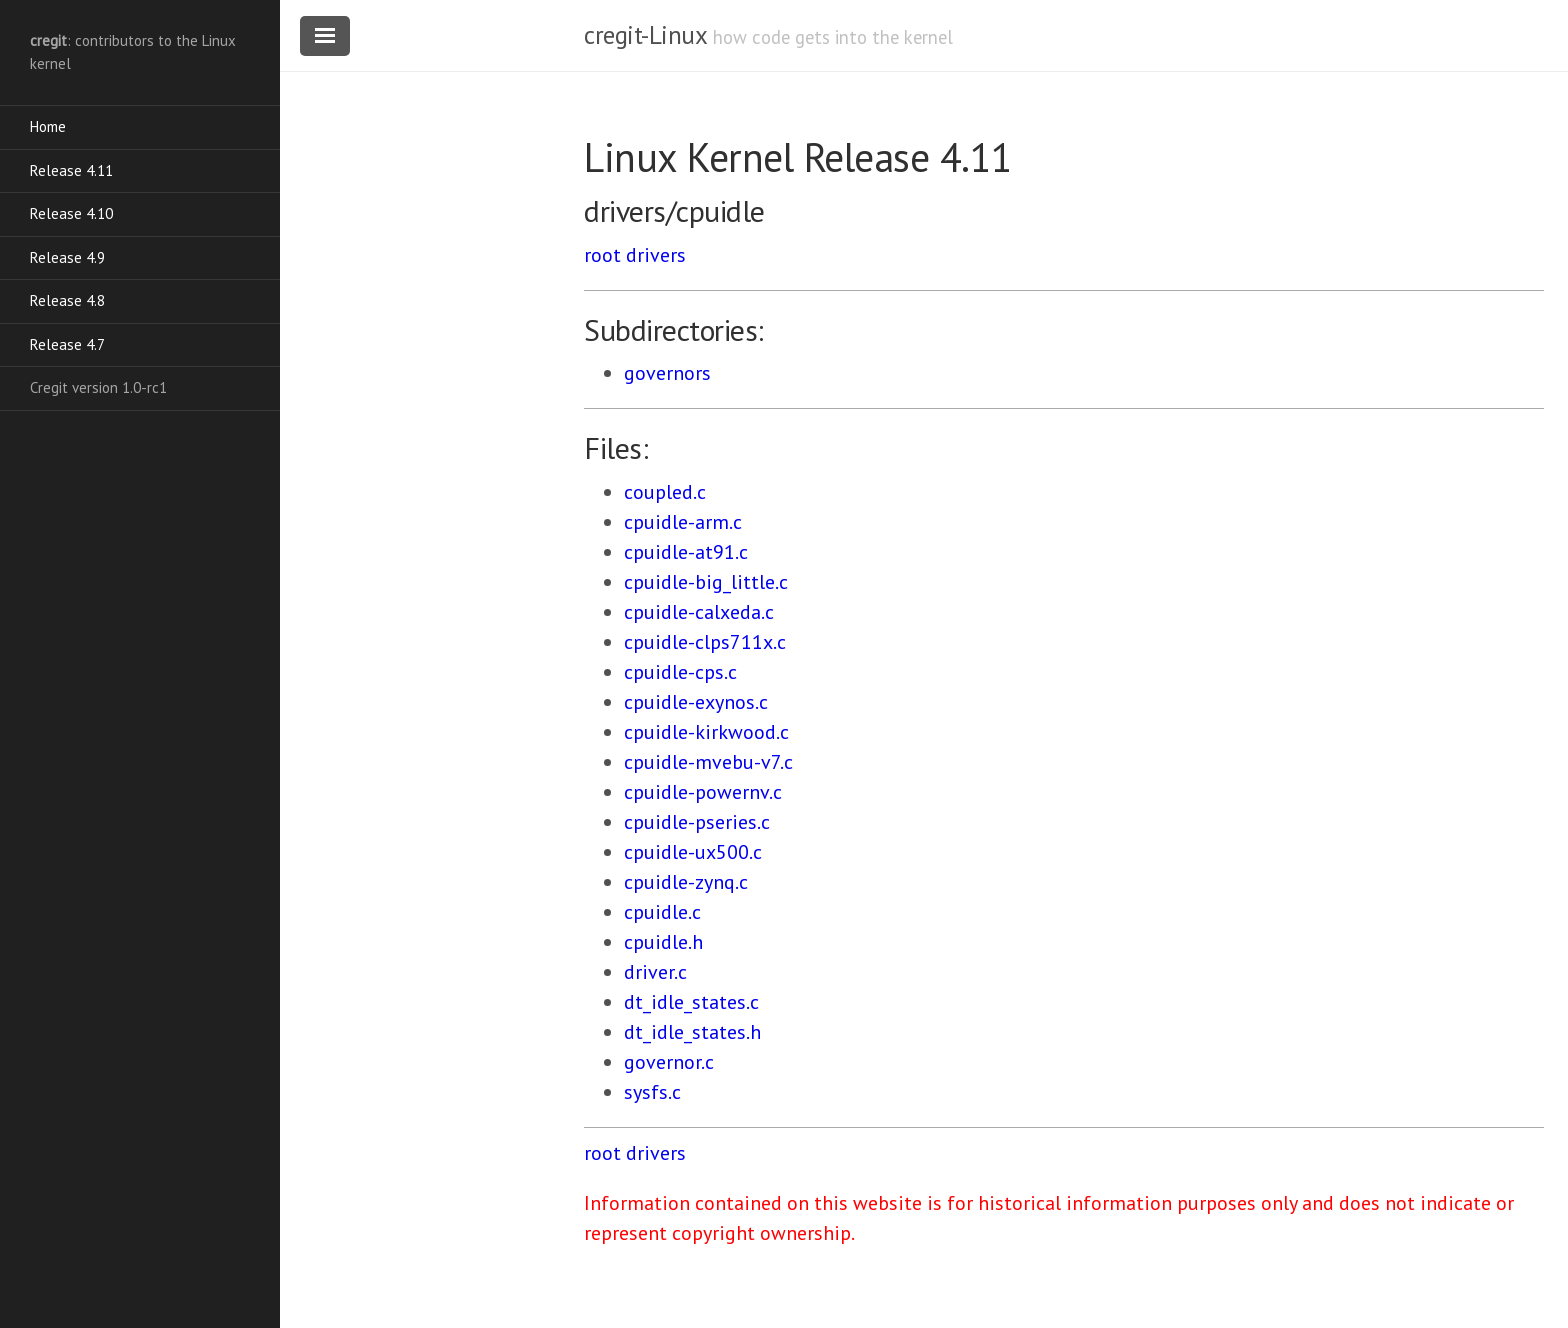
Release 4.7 (67, 344)
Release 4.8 (67, 300)
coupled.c (665, 492)
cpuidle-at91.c (686, 552)
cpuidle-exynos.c (696, 702)
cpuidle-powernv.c (703, 792)
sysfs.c (652, 1092)
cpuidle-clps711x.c (705, 642)
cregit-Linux (645, 35)
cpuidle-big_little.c (706, 582)
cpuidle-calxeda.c (699, 612)
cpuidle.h (663, 942)
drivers (656, 255)
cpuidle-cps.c (680, 672)
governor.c (669, 1062)
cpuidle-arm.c (683, 522)
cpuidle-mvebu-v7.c (708, 762)
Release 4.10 (71, 213)
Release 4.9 (67, 257)
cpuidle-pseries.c (697, 822)
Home (48, 126)
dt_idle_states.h (692, 1032)
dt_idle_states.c (691, 1002)
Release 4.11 (71, 170)
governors (667, 373)
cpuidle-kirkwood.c (706, 732)
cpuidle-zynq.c (686, 882)
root (602, 255)
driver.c (655, 972)
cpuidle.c (662, 912)
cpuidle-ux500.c (693, 852)
